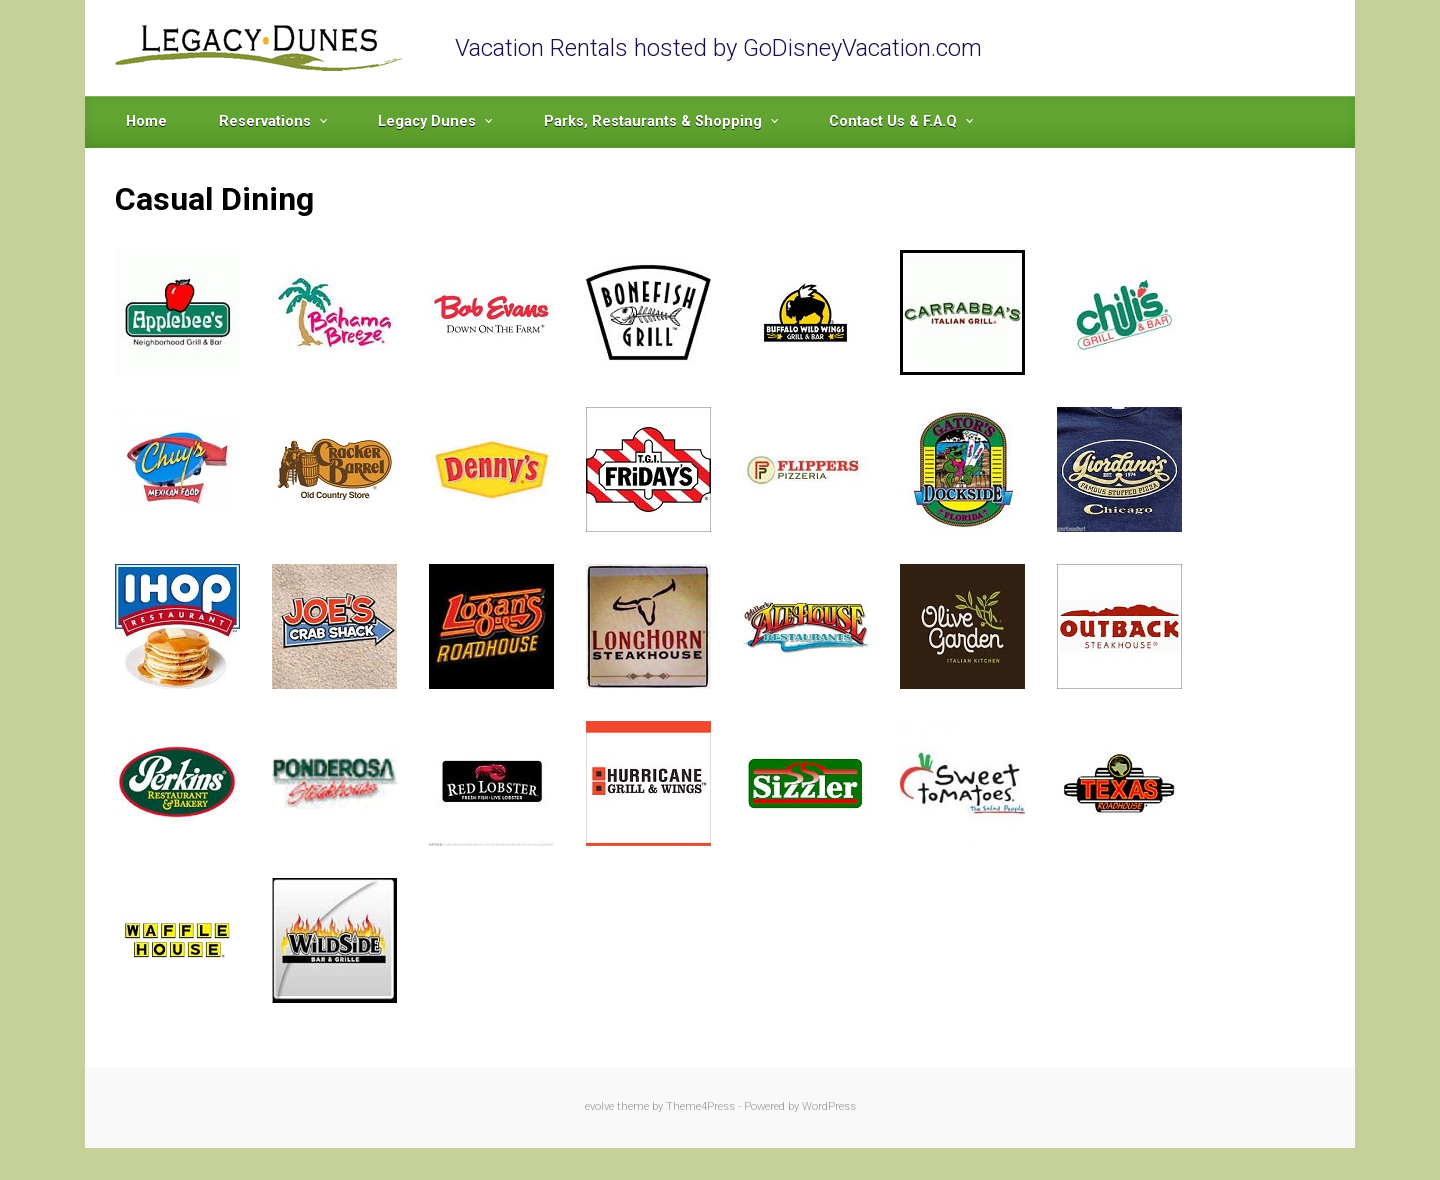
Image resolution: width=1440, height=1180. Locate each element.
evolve (599, 1106)
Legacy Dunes (427, 121)
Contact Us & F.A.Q (893, 121)
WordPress (829, 1106)
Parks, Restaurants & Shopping (653, 121)
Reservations (265, 121)
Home (146, 121)
